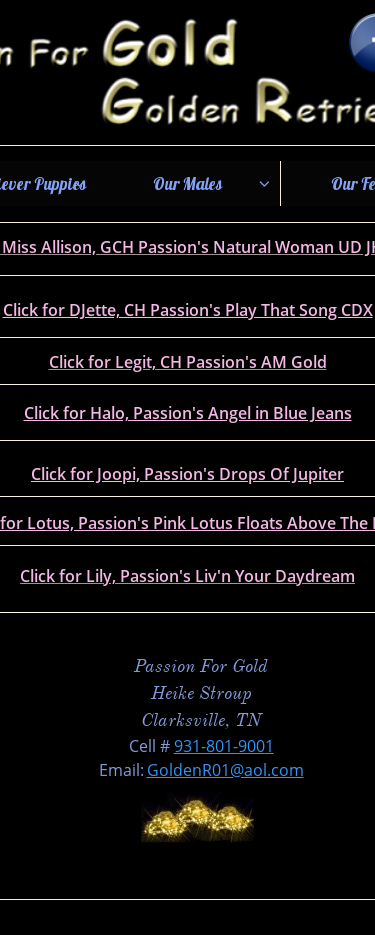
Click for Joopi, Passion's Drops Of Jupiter (187, 474)
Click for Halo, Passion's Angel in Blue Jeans (188, 413)
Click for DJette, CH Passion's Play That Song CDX (188, 310)
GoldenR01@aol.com (225, 770)
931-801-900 (219, 746)
